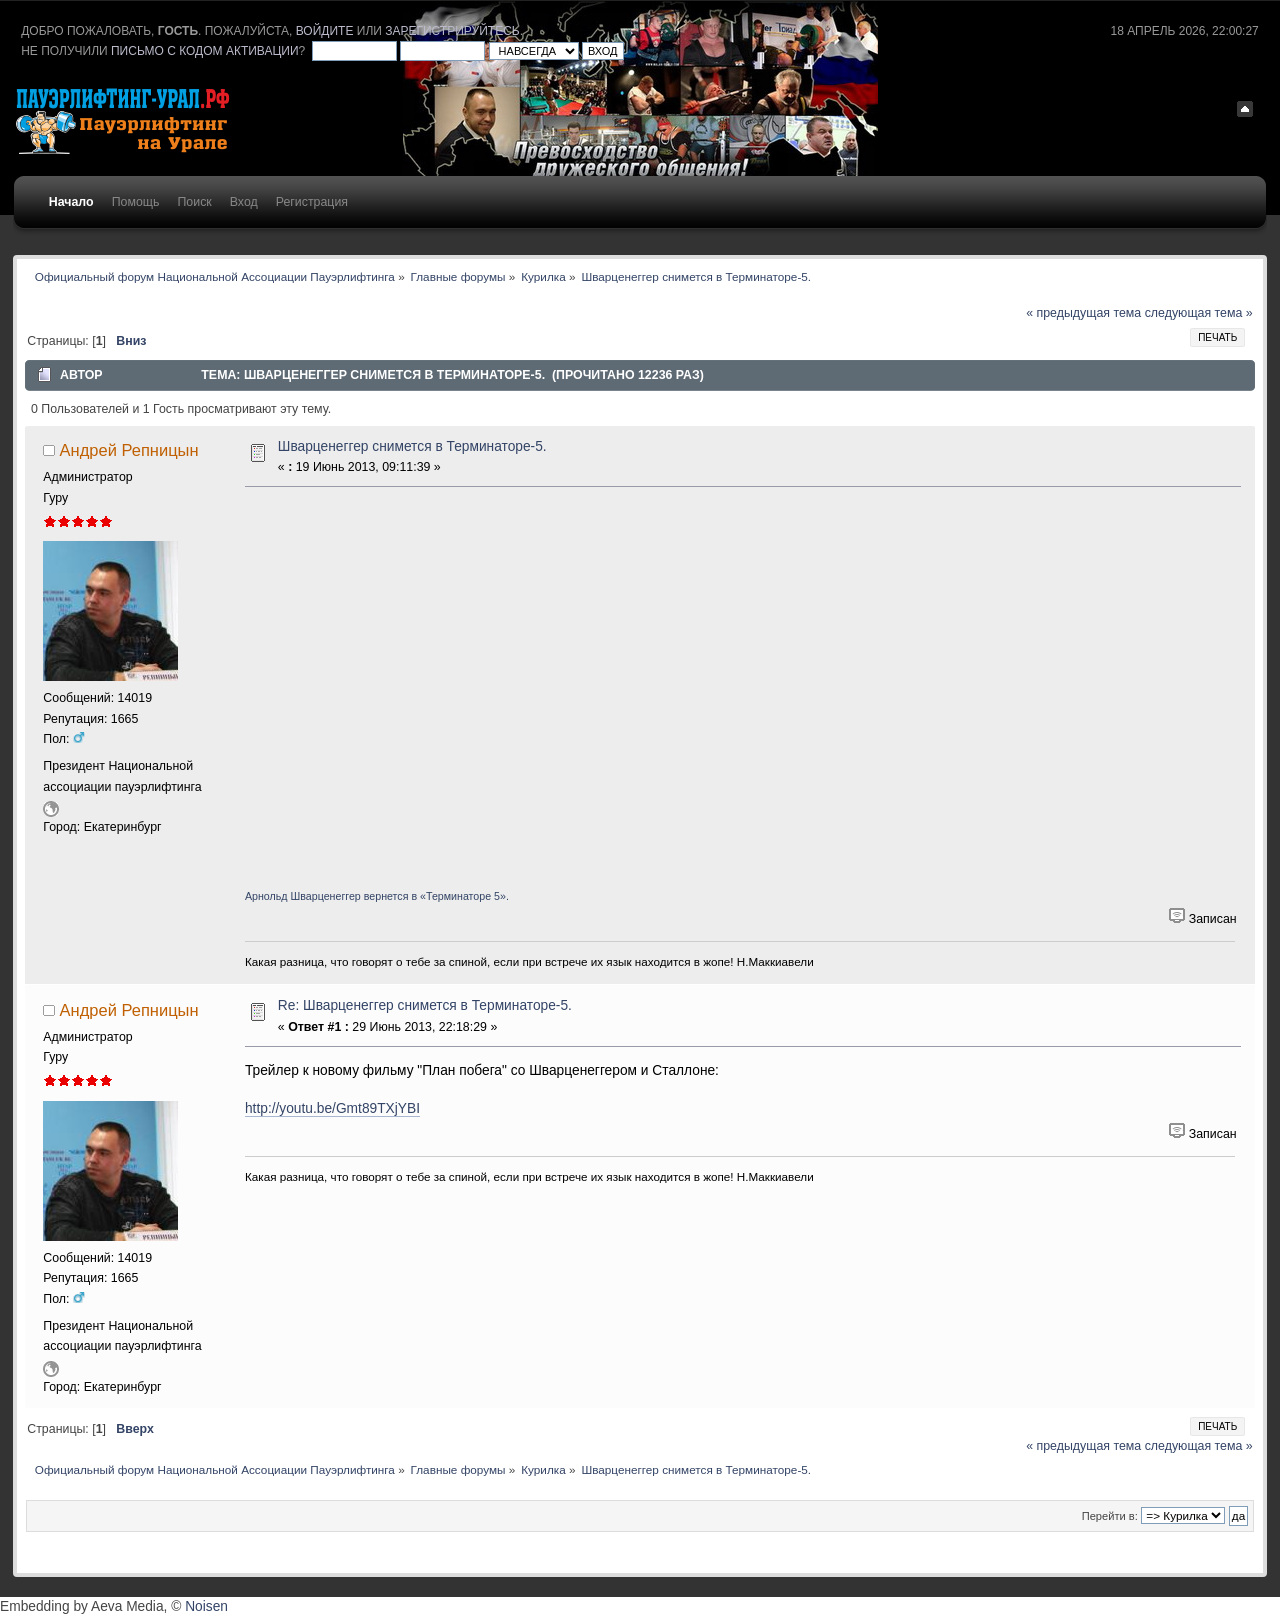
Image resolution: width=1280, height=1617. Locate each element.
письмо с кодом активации (205, 51)
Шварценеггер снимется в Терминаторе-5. (412, 446)
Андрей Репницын (129, 450)
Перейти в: (1110, 1516)
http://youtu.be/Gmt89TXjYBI (332, 1108)
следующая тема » (1199, 313)
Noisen (206, 1606)
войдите (325, 31)
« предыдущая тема (1083, 313)
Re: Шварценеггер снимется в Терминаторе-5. (425, 1005)
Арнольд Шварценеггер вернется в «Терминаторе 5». (377, 896)
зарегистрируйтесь (452, 31)
